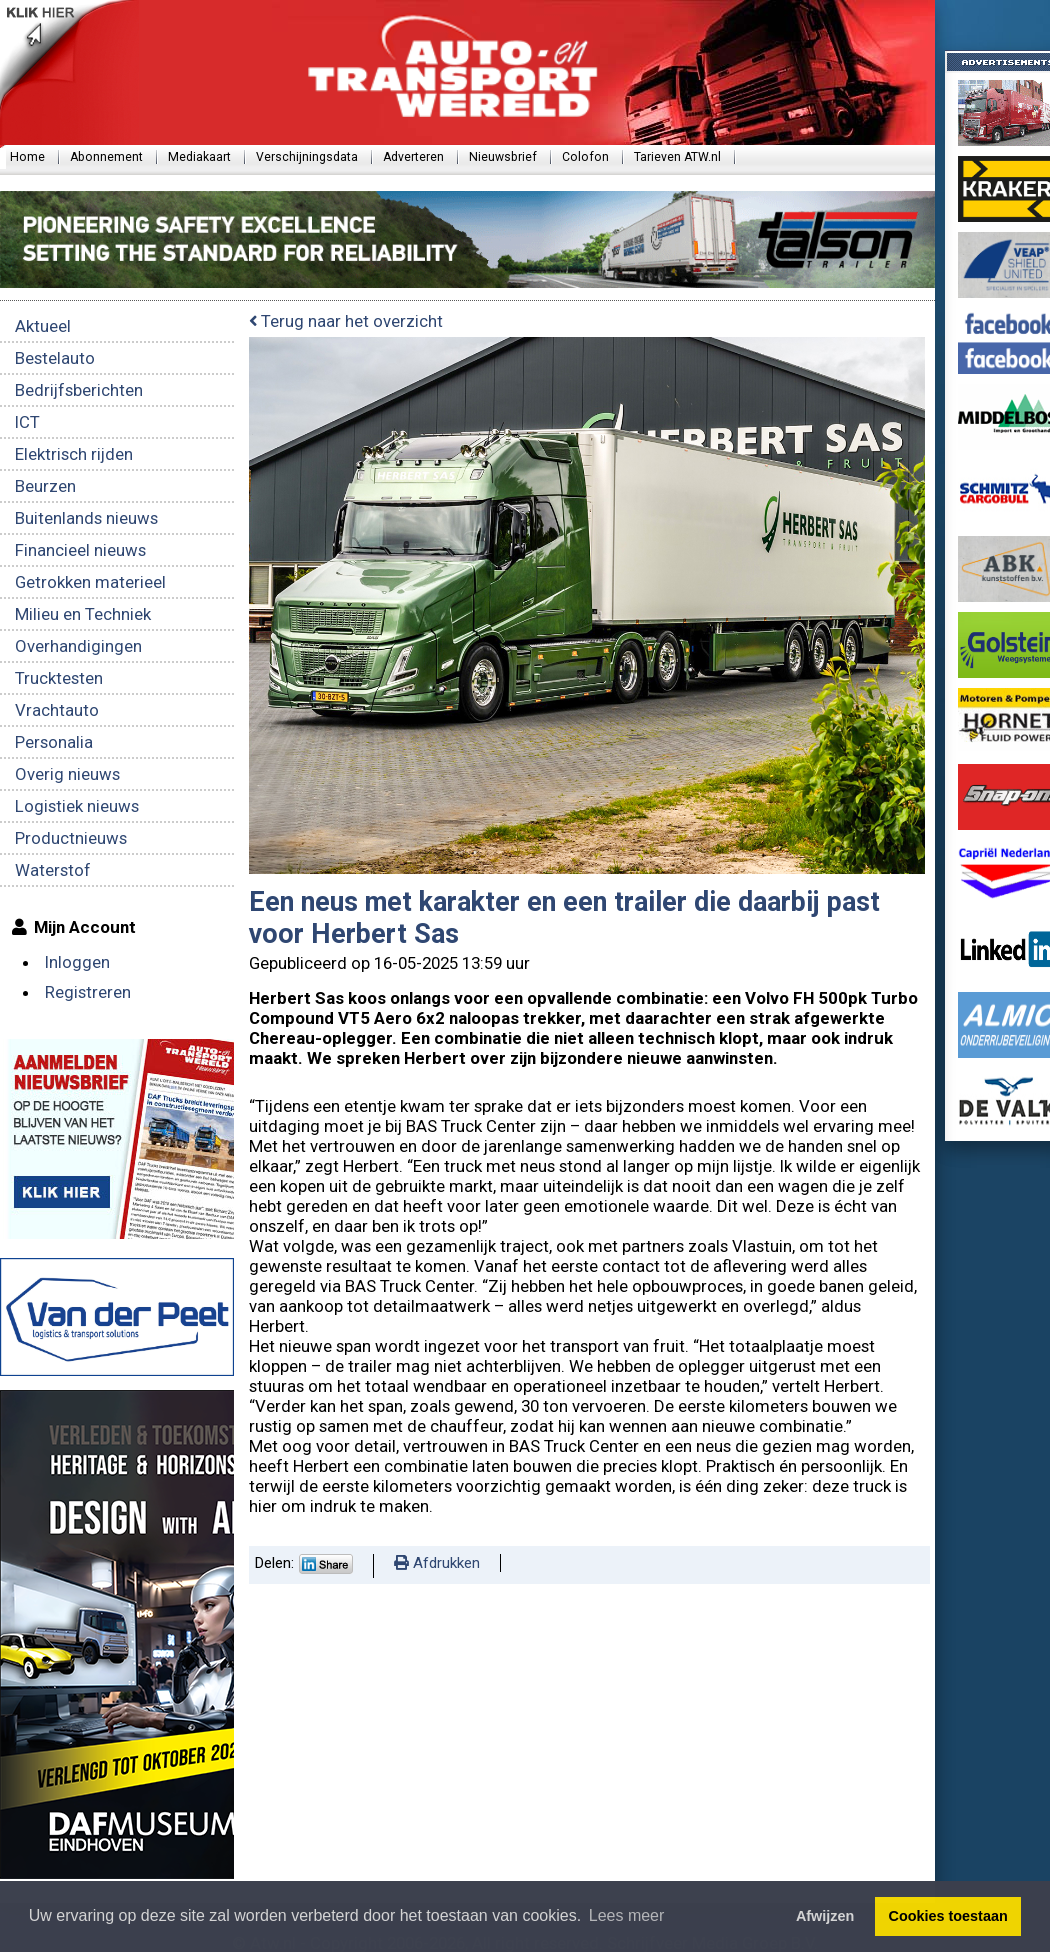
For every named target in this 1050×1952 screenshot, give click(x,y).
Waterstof (53, 870)
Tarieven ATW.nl (677, 157)
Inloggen (77, 962)
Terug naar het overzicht (346, 321)
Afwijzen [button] (825, 1916)
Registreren (88, 992)
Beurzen (45, 486)
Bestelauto (55, 358)
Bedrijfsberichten (79, 390)
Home (27, 157)
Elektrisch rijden (74, 454)
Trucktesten (59, 678)
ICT (27, 422)
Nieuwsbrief (503, 157)
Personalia (54, 742)
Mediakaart (199, 157)
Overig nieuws (67, 774)
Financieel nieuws (80, 550)
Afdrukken (437, 1563)
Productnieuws (71, 838)
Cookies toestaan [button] (948, 1916)
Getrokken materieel (90, 582)
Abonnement (106, 157)
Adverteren (413, 157)
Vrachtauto (57, 710)
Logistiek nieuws (77, 806)
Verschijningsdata (307, 157)
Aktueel (43, 326)
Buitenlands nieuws (86, 518)
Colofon (585, 157)
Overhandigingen (78, 646)
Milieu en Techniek (83, 614)
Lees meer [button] (627, 1915)
